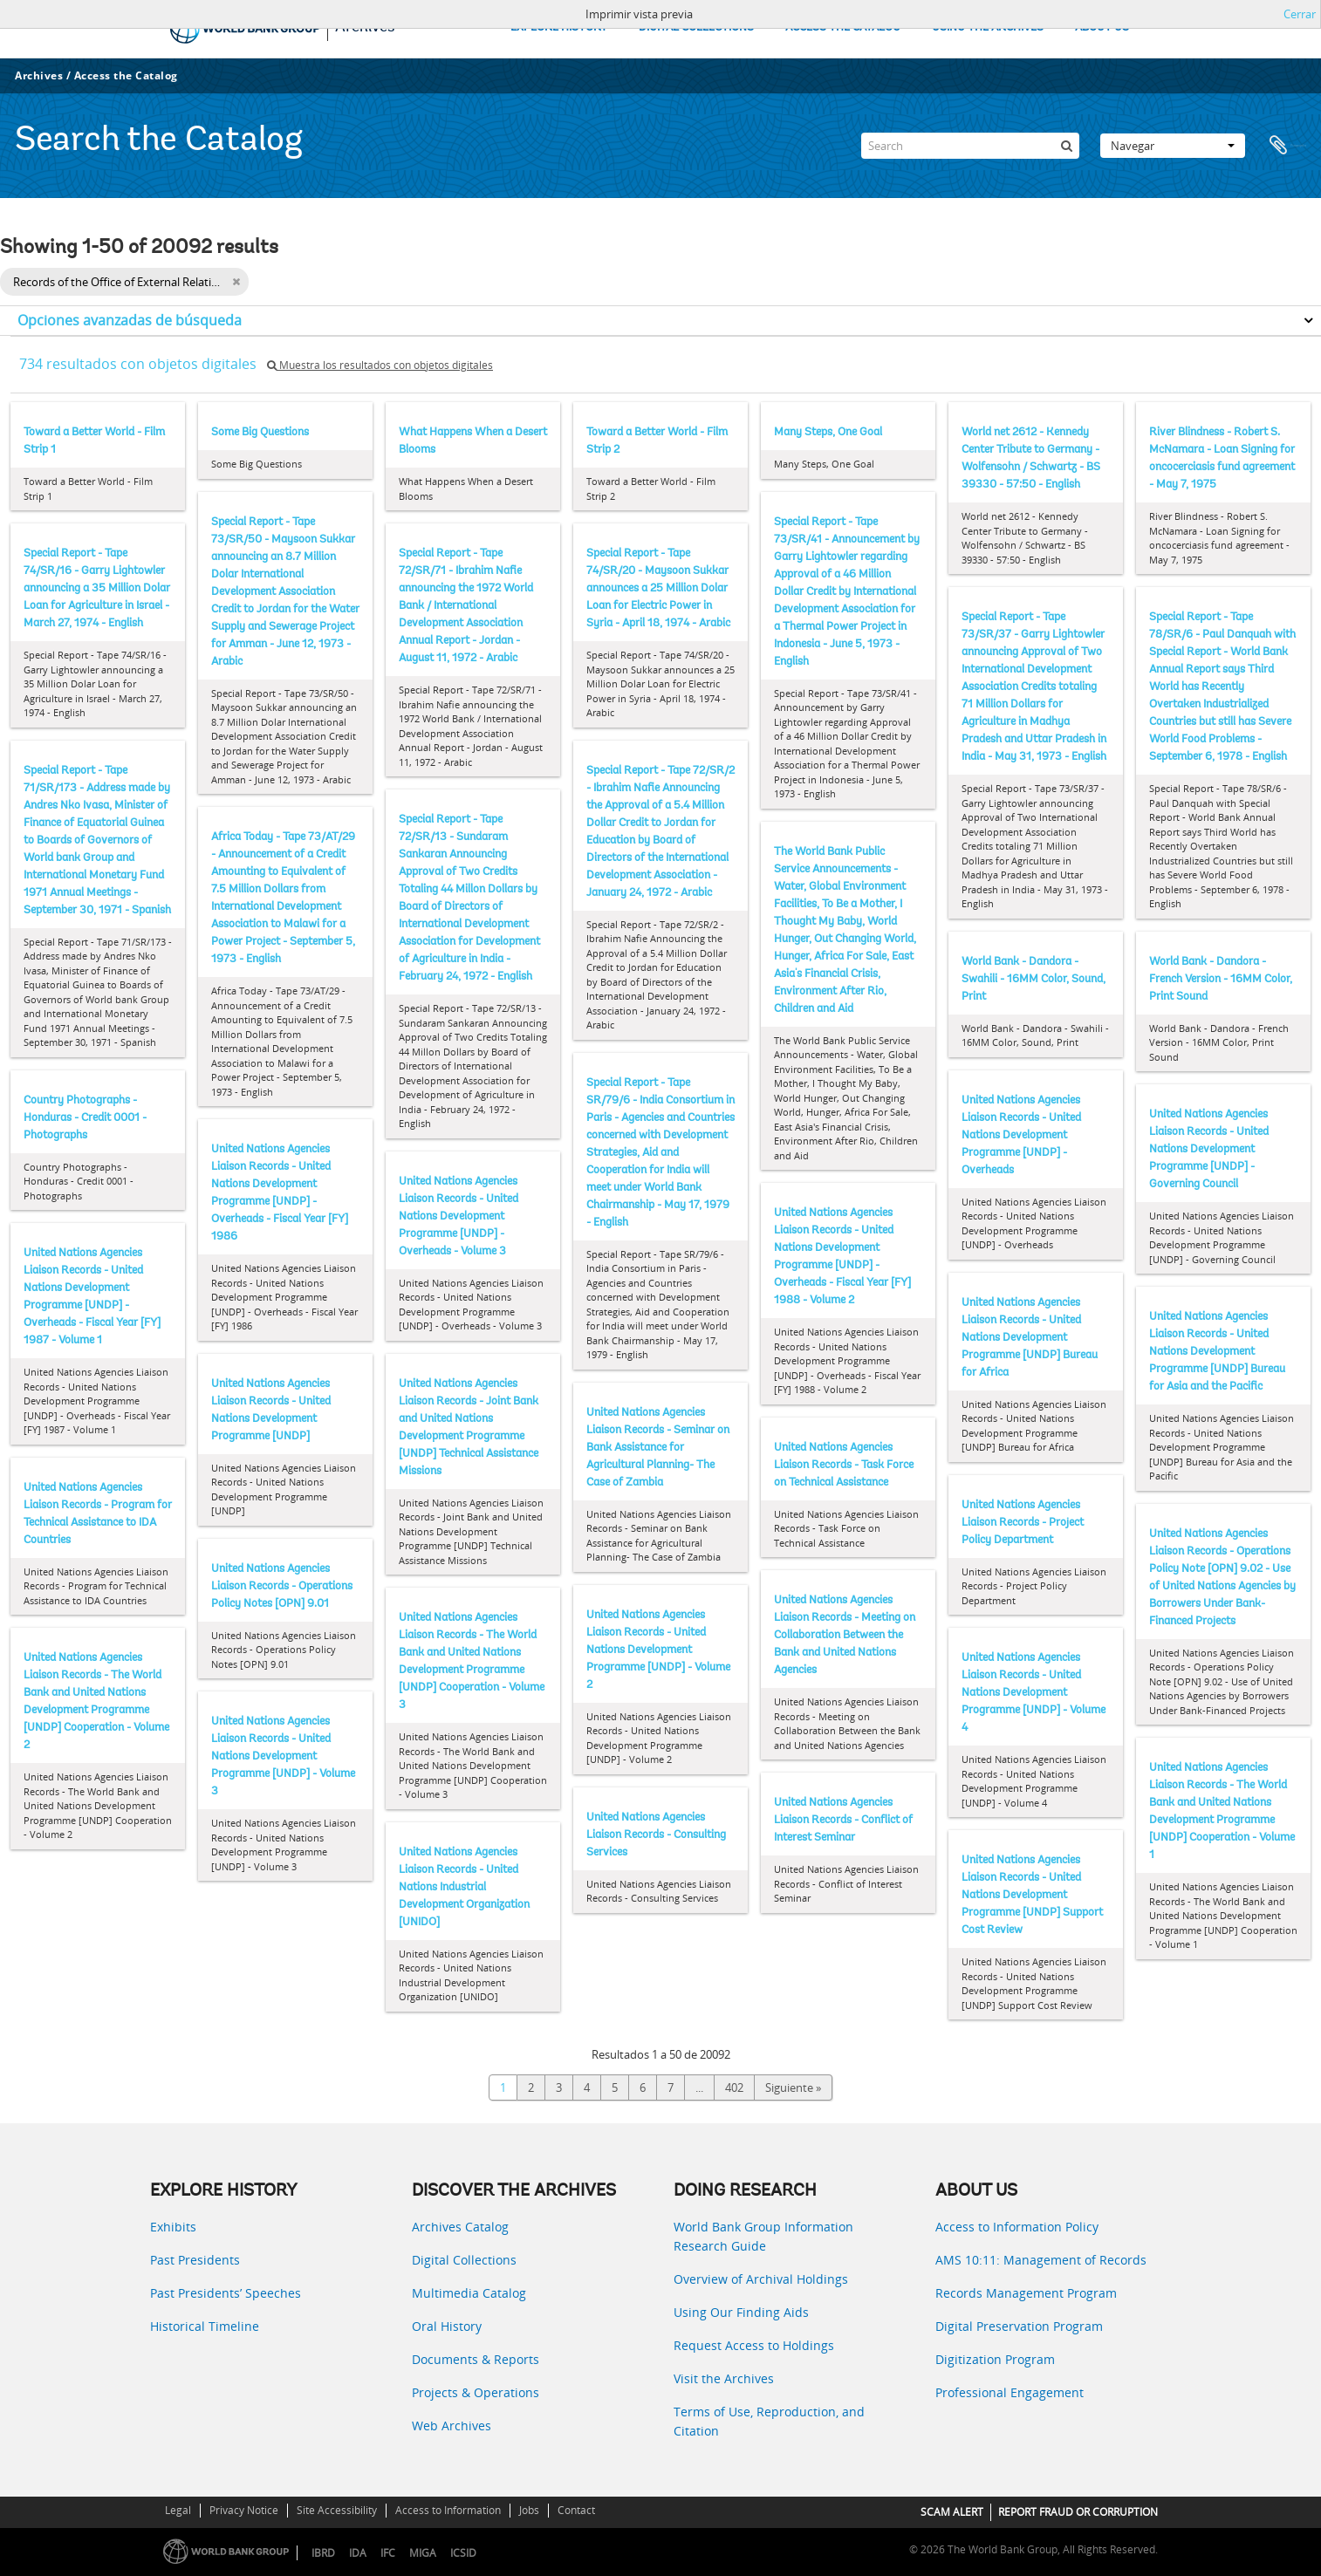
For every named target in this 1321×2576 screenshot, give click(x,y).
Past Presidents (195, 2259)
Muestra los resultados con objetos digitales (380, 365)
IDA (357, 2552)
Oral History (447, 2326)
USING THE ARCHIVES (988, 27)
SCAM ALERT (952, 2511)
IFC (387, 2552)
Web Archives (451, 2425)
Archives (39, 75)
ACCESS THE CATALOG (842, 27)
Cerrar (1299, 14)
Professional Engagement (1009, 2392)
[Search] (970, 146)
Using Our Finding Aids (741, 2312)
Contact (576, 2510)
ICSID (463, 2552)
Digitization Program (995, 2359)
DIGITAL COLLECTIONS (696, 27)
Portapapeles (1288, 145)
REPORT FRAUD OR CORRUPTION (1078, 2511)
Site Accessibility (337, 2510)
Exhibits (173, 2226)
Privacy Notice (243, 2510)
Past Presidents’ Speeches (225, 2293)
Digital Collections (464, 2259)
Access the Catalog (126, 75)
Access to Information (448, 2510)
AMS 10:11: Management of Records (1040, 2259)
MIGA (422, 2552)
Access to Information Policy (1017, 2226)
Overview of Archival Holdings (761, 2279)
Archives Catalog (460, 2226)
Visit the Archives (724, 2378)
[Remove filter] (236, 281)
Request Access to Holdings (754, 2345)
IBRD (323, 2552)
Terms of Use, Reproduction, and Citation (769, 2421)
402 (734, 2087)
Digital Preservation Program (1019, 2326)
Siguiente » (793, 2087)
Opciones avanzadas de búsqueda (129, 320)
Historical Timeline (204, 2326)
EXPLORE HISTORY (558, 27)
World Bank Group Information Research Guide (763, 2236)
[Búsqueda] (1066, 146)
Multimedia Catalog (469, 2293)
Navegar (1173, 146)
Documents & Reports (475, 2359)
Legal (178, 2510)
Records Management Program (1026, 2293)
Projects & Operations (475, 2392)
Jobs (529, 2510)
